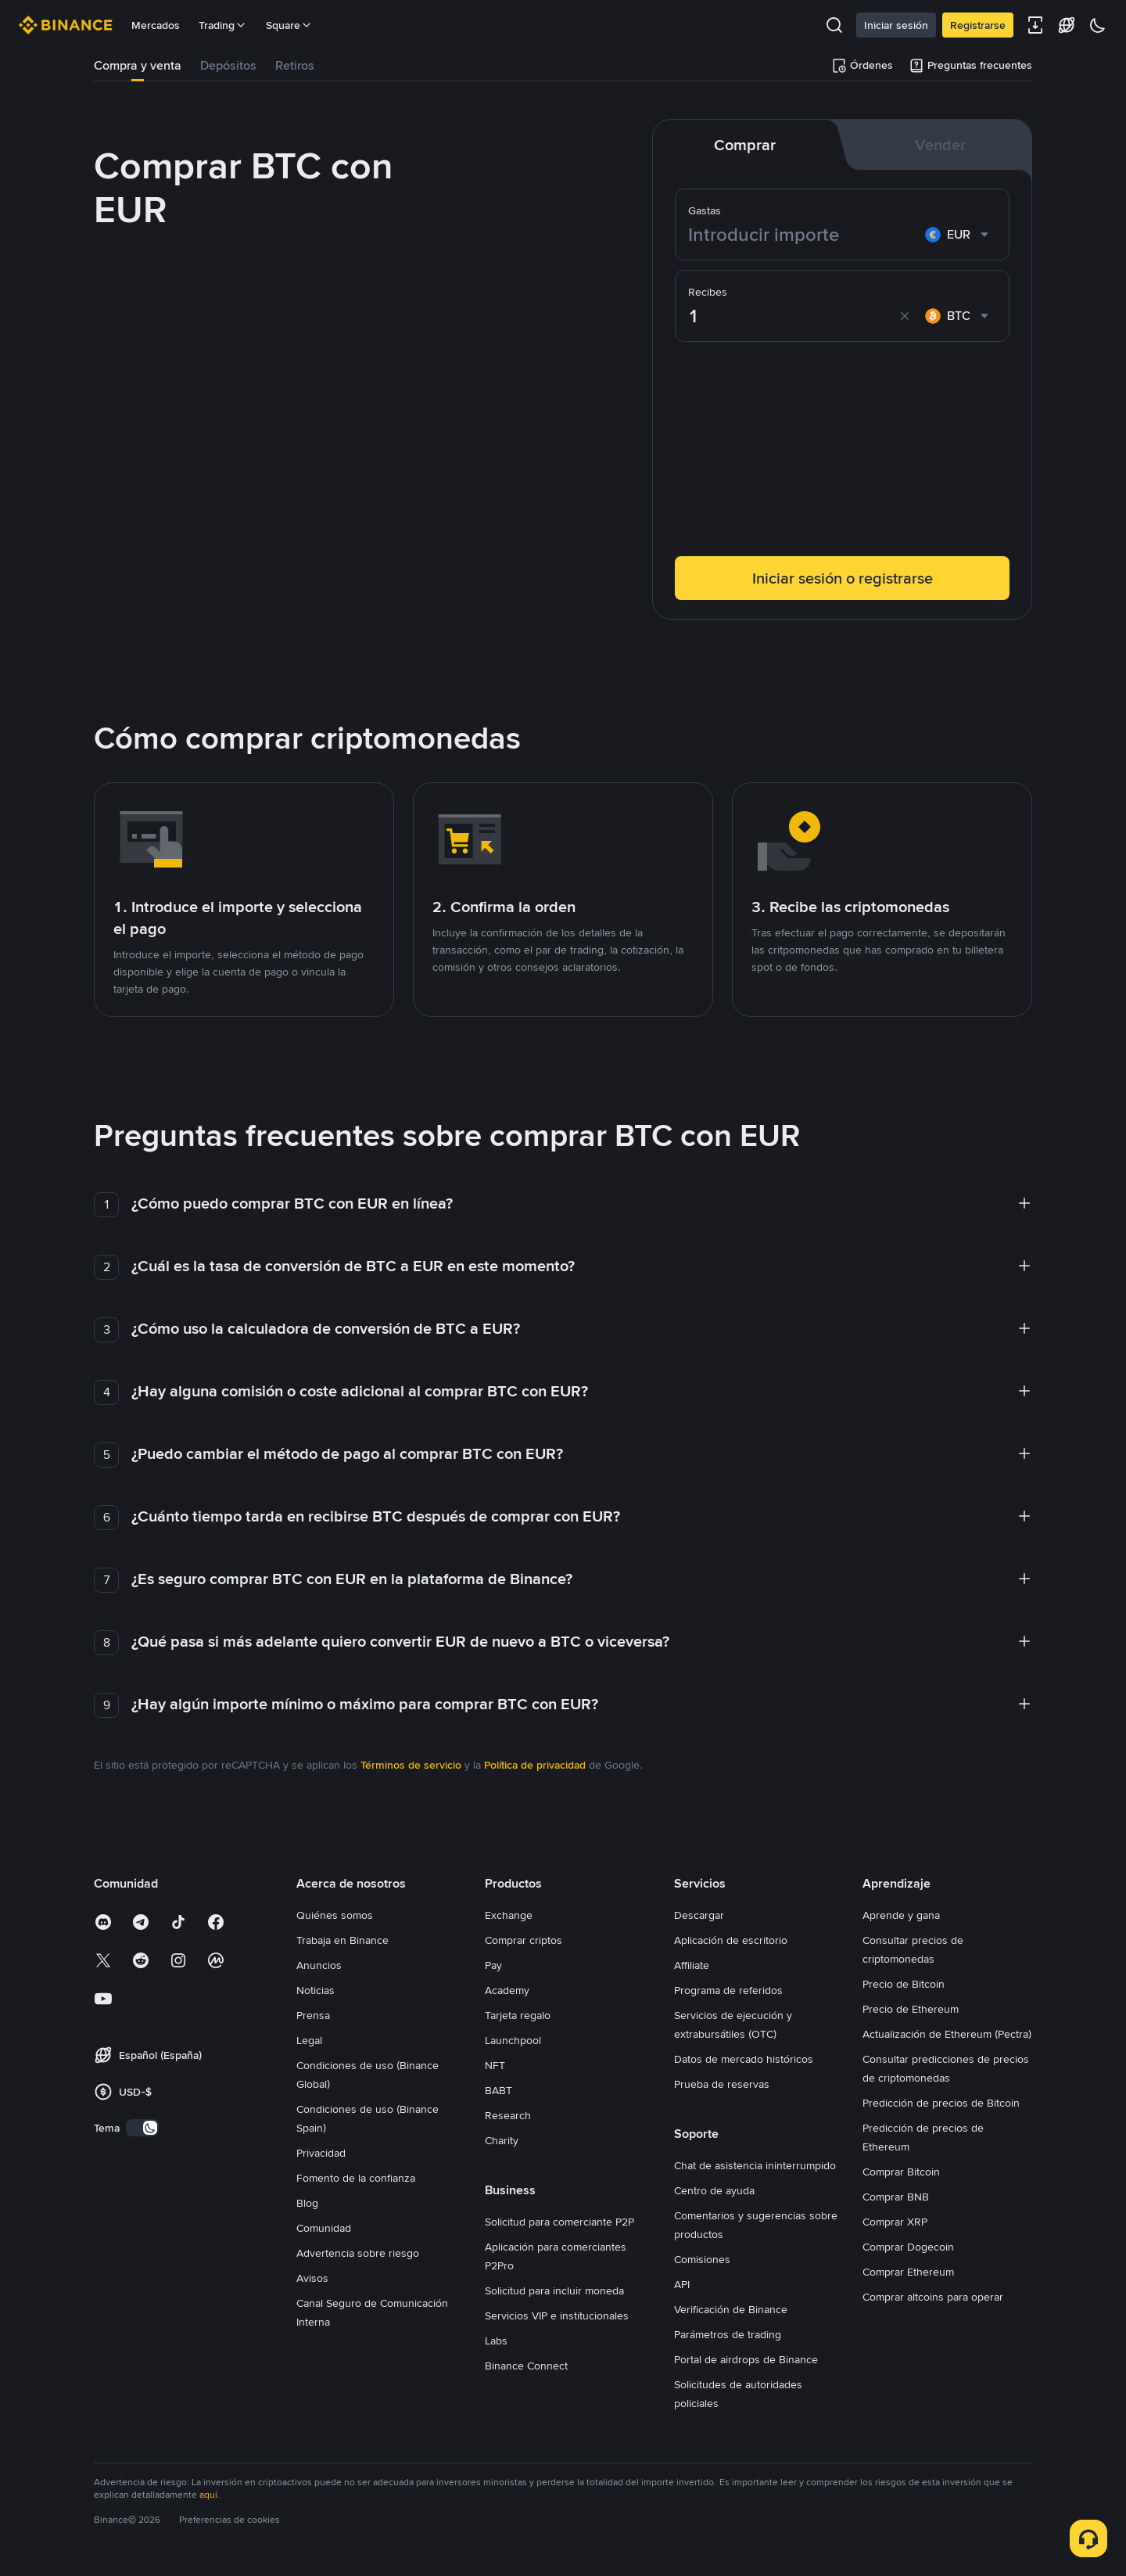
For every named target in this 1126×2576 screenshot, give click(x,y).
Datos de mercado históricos (743, 2059)
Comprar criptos (523, 1940)
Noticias (315, 1990)
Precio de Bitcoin (903, 1984)
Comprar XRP (894, 2222)
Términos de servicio (410, 1765)
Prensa (313, 2015)
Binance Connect (526, 2366)
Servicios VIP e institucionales (557, 2315)
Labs (496, 2340)
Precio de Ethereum (910, 2009)
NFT (495, 2065)
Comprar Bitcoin (901, 2172)
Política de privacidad (535, 1765)
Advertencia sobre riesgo (357, 2253)
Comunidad (323, 2228)
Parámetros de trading (727, 2334)
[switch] (142, 2127)
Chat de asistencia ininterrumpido (755, 2165)
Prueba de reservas (721, 2084)
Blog (307, 2203)
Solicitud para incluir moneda (554, 2290)
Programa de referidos (728, 1990)
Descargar (699, 1915)
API (682, 2284)
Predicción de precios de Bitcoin (941, 2103)
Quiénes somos (334, 1915)
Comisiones (702, 2259)
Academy (507, 1990)
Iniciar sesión (896, 25)
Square (289, 25)
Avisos (312, 2278)
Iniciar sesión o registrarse (842, 578)
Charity (501, 2140)
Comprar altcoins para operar (932, 2297)
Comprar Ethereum (908, 2272)
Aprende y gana (901, 1915)
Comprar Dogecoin (908, 2247)
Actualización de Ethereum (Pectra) (946, 2034)
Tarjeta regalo (517, 2015)
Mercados (155, 25)
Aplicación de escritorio (730, 1940)
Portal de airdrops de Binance (746, 2359)
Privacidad (321, 2153)
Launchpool (513, 2040)
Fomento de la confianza (355, 2178)
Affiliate (691, 1965)
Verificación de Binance (730, 2309)
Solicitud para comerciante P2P (559, 2222)
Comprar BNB (895, 2197)
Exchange (509, 1915)
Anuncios (319, 1965)
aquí (208, 2494)
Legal (309, 2040)
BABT (498, 2090)
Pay (493, 1965)
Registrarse (978, 25)
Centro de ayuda (714, 2190)
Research (508, 2115)
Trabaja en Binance (342, 1940)
